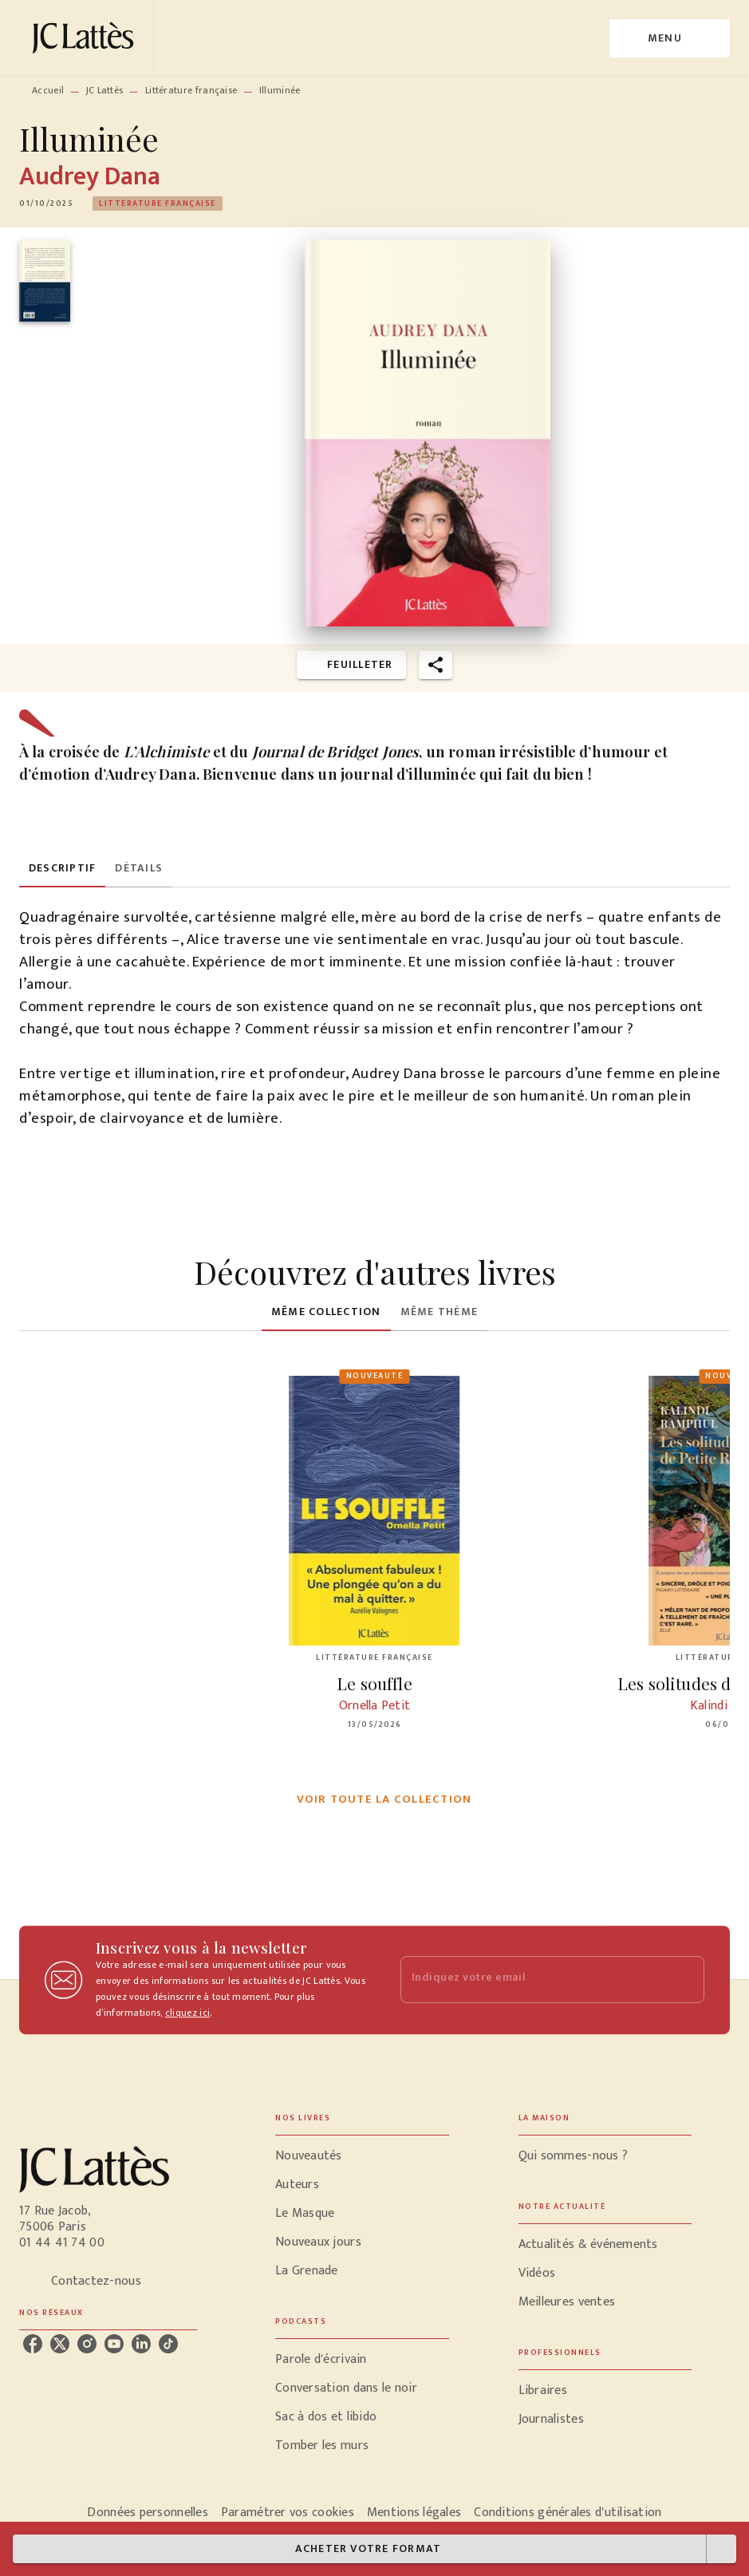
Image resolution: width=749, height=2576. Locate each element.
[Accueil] (86, 38)
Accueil (48, 90)
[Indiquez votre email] (532, 1979)
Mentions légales (414, 2512)
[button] (158, 203)
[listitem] (32, 2343)
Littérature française (191, 90)
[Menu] (669, 38)
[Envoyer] (685, 1980)
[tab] (62, 868)
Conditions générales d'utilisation (567, 2512)
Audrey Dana (90, 177)
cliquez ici (187, 2013)
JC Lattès (105, 90)
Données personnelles (147, 2512)
